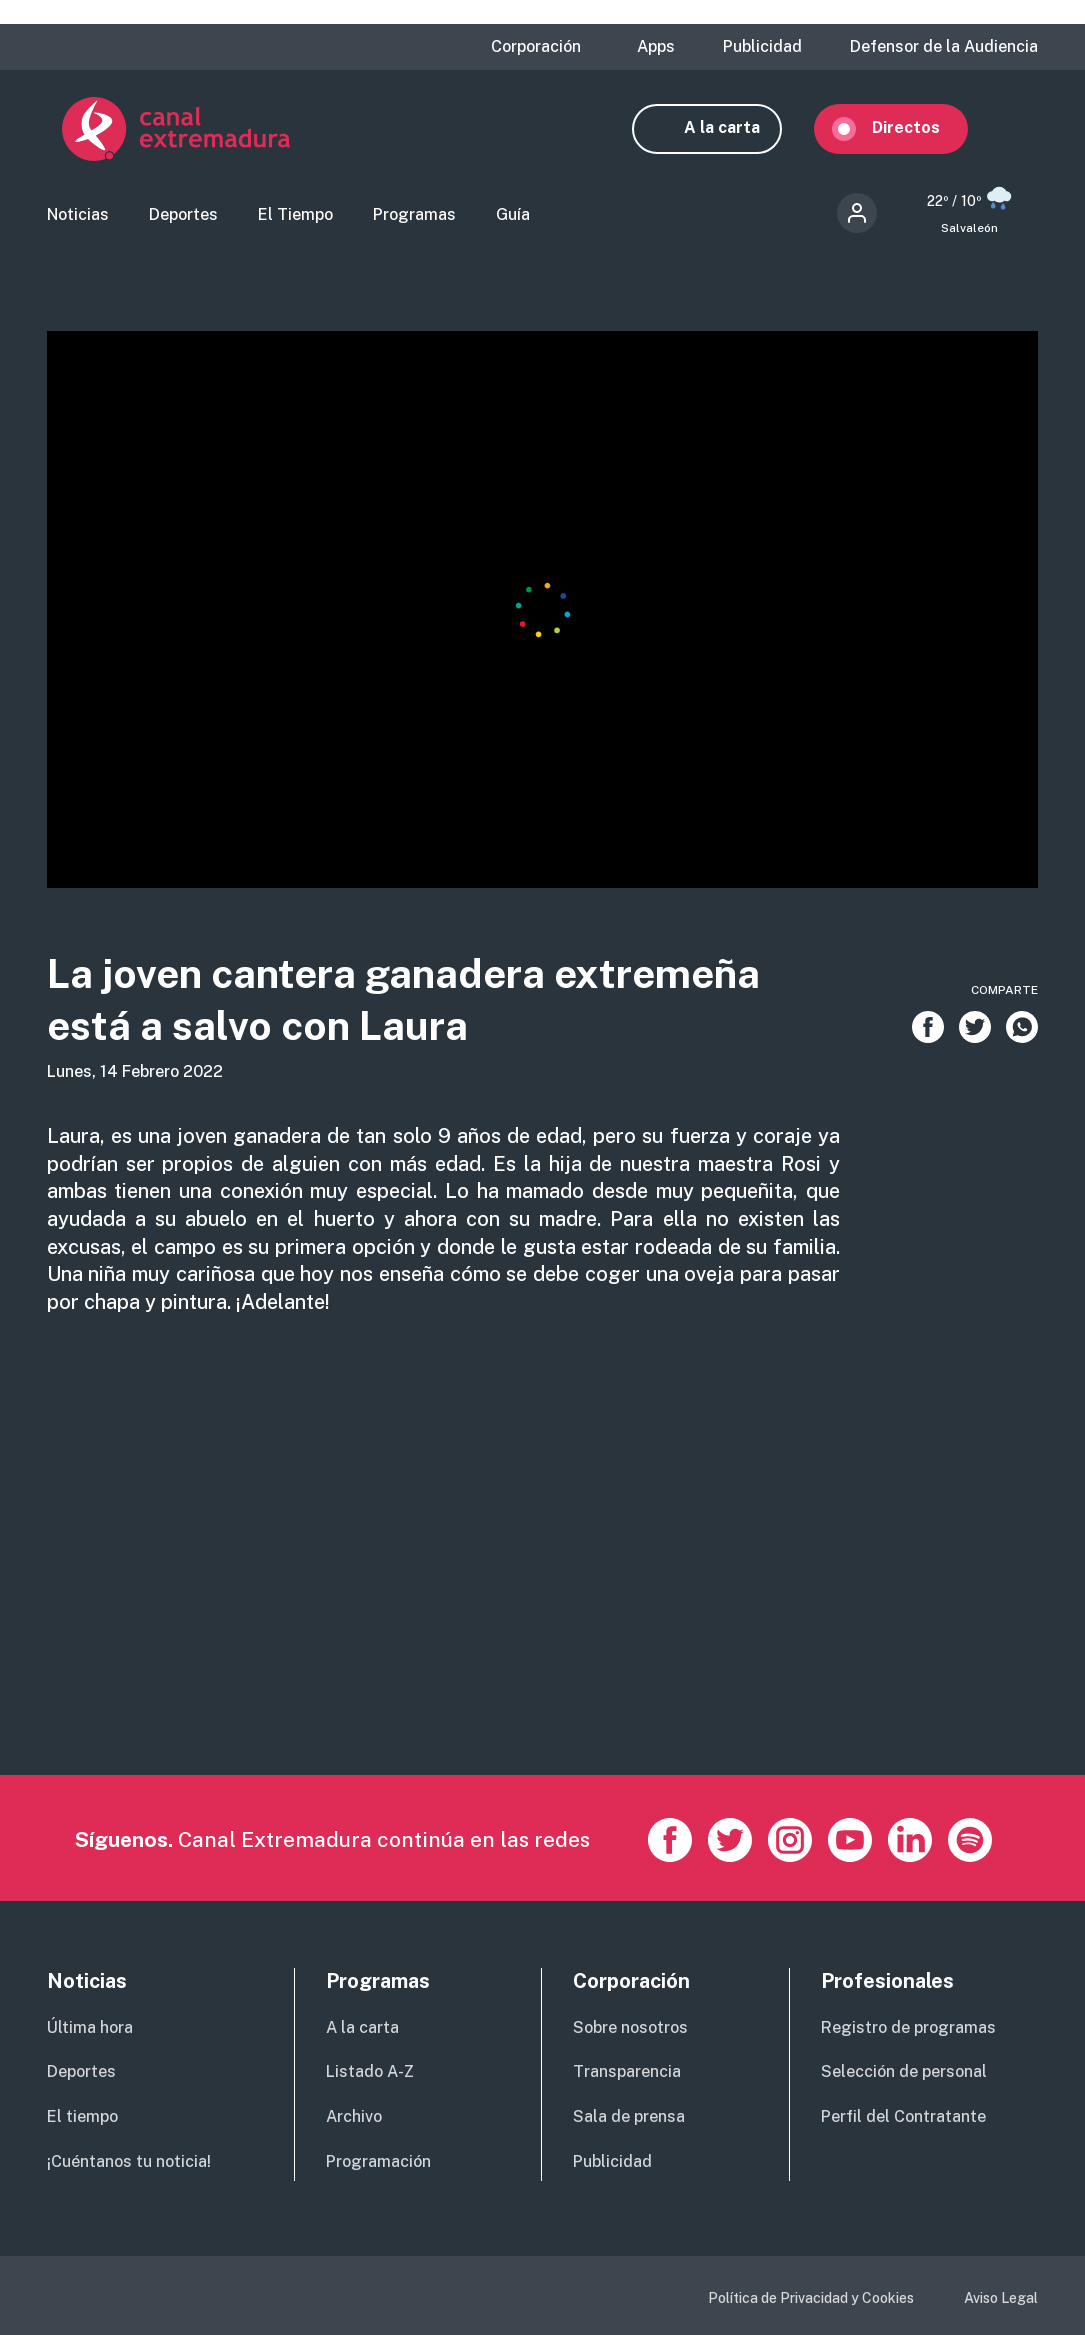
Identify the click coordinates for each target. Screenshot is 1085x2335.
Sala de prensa (629, 2117)
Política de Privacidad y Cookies (811, 2299)
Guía (513, 215)
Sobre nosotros (630, 2027)
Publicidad (762, 47)
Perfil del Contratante (903, 2117)
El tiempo (82, 2117)
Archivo (354, 2117)
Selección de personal (904, 2072)
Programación (378, 2162)
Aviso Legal (1001, 2299)
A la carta (737, 127)
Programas (414, 215)
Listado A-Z (370, 2072)
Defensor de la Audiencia (944, 47)
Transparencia (627, 2072)
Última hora (90, 2027)
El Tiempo (295, 215)
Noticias (78, 215)
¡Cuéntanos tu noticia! (129, 2162)
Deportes (183, 215)
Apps (656, 47)
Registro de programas (908, 2027)
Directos (921, 127)
